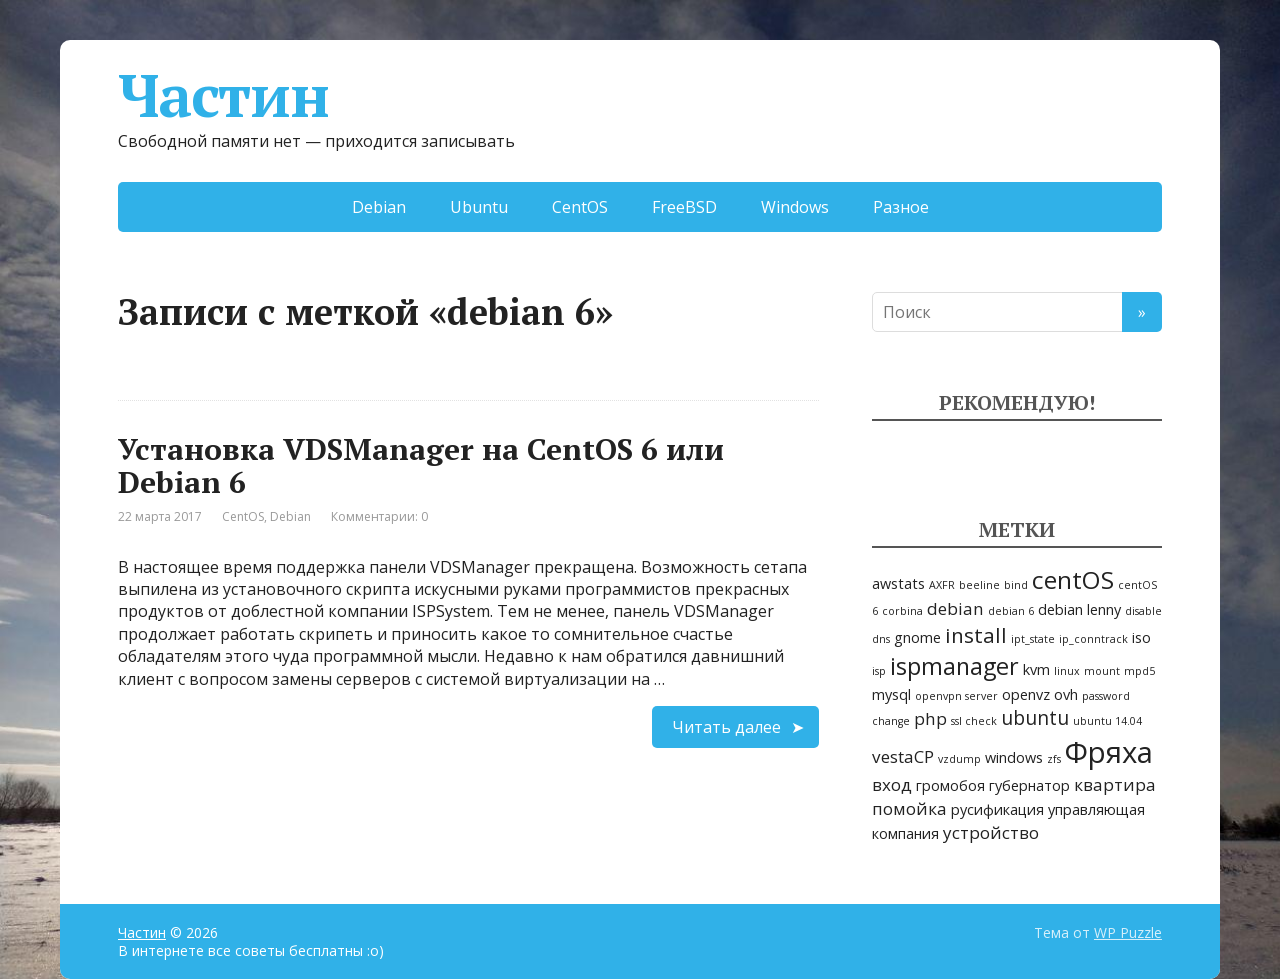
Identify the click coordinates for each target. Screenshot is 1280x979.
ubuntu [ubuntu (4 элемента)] (1035, 718)
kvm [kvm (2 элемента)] (1036, 669)
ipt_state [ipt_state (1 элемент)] (1033, 639)
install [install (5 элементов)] (976, 635)
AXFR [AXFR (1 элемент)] (942, 585)
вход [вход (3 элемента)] (892, 784)
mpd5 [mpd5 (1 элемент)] (1139, 671)
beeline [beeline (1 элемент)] (979, 585)
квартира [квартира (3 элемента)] (1115, 784)
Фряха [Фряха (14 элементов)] (1109, 752)
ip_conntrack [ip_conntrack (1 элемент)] (1093, 639)
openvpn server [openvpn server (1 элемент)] (956, 696)
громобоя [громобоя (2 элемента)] (950, 785)
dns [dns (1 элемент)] (881, 639)
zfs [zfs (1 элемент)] (1054, 759)
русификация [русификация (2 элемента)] (997, 809)
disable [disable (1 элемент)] (1143, 611)
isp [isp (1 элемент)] (879, 671)
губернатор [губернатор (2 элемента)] (1029, 785)
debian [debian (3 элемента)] (955, 608)
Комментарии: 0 (379, 516)
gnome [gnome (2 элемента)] (917, 637)
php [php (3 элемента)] (930, 718)
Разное (901, 207)
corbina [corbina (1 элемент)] (902, 611)
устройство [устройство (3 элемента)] (991, 832)
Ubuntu (479, 207)
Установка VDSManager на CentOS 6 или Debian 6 (421, 465)
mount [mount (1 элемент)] (1102, 671)
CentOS (580, 207)
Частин (223, 95)
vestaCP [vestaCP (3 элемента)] (903, 756)
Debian (379, 207)
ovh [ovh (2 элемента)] (1066, 694)
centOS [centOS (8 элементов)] (1073, 579)
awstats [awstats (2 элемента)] (898, 583)
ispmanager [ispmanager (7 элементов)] (954, 666)
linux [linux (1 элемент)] (1067, 671)
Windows (795, 207)
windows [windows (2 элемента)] (1014, 757)
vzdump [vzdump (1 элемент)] (959, 759)
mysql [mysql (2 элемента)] (891, 694)
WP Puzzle (1128, 932)
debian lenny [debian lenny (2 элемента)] (1079, 609)
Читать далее (726, 727)
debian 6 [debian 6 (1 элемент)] (1011, 611)
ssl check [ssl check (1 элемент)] (974, 721)
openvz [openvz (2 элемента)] (1026, 694)
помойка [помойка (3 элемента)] (909, 808)
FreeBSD (684, 207)
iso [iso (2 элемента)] (1141, 637)
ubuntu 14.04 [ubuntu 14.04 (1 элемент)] (1107, 721)
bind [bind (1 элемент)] (1016, 585)
